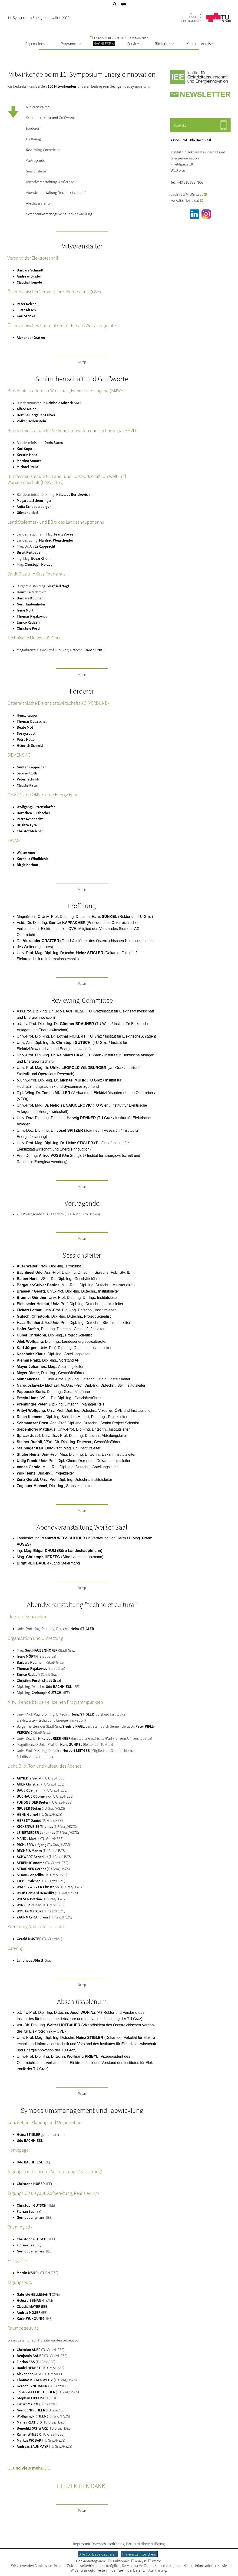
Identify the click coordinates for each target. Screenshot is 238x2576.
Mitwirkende (140, 38)
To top (82, 362)
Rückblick (164, 43)
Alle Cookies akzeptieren (97, 2554)
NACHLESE (104, 43)
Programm (71, 43)
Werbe (155, 2561)
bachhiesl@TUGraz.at (186, 194)
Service (134, 43)
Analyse (139, 2561)
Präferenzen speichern (139, 2554)
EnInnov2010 (100, 38)
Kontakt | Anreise (199, 43)
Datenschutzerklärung (108, 2543)
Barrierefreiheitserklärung (145, 2543)
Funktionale (119, 2561)
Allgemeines (36, 43)
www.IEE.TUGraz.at (184, 200)
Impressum (81, 2543)
